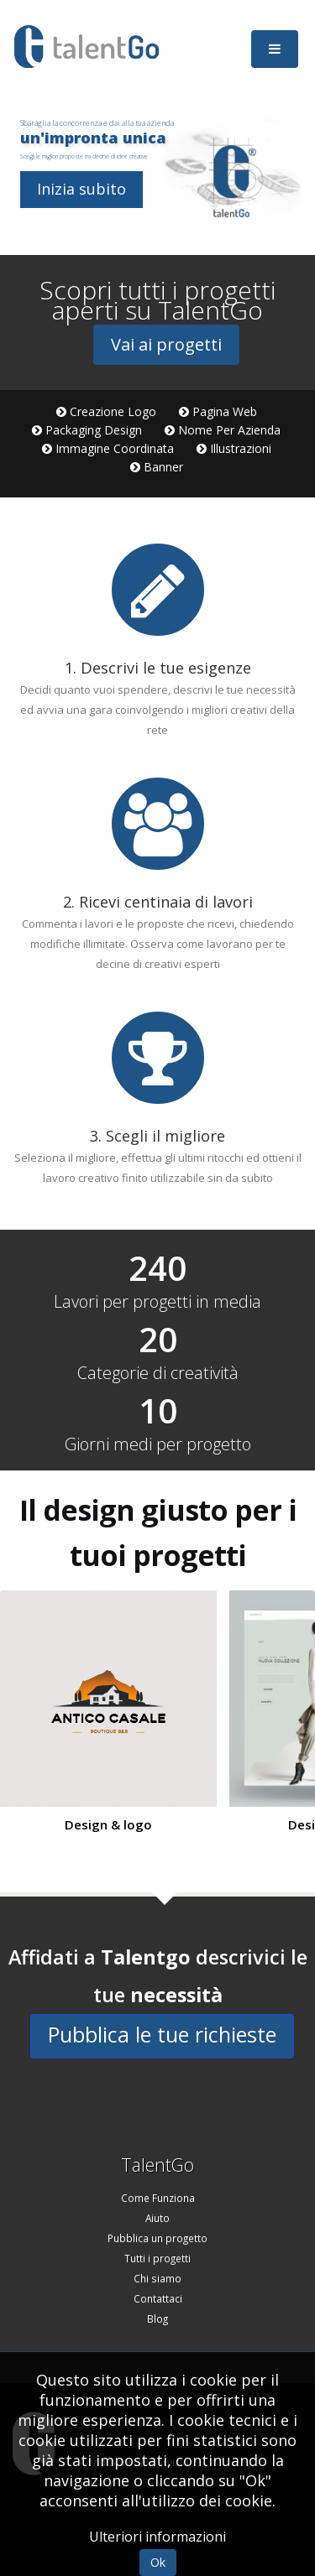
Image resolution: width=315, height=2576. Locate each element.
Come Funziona (158, 2197)
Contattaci (158, 2298)
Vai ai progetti (166, 344)
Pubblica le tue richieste (162, 2034)
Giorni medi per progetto (158, 1444)
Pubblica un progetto (157, 2238)
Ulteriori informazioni (157, 2536)
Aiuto (157, 2218)
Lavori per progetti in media (157, 1301)
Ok (157, 2562)
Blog (157, 2318)
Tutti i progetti (157, 2258)
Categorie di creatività (158, 1373)
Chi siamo (157, 2278)
